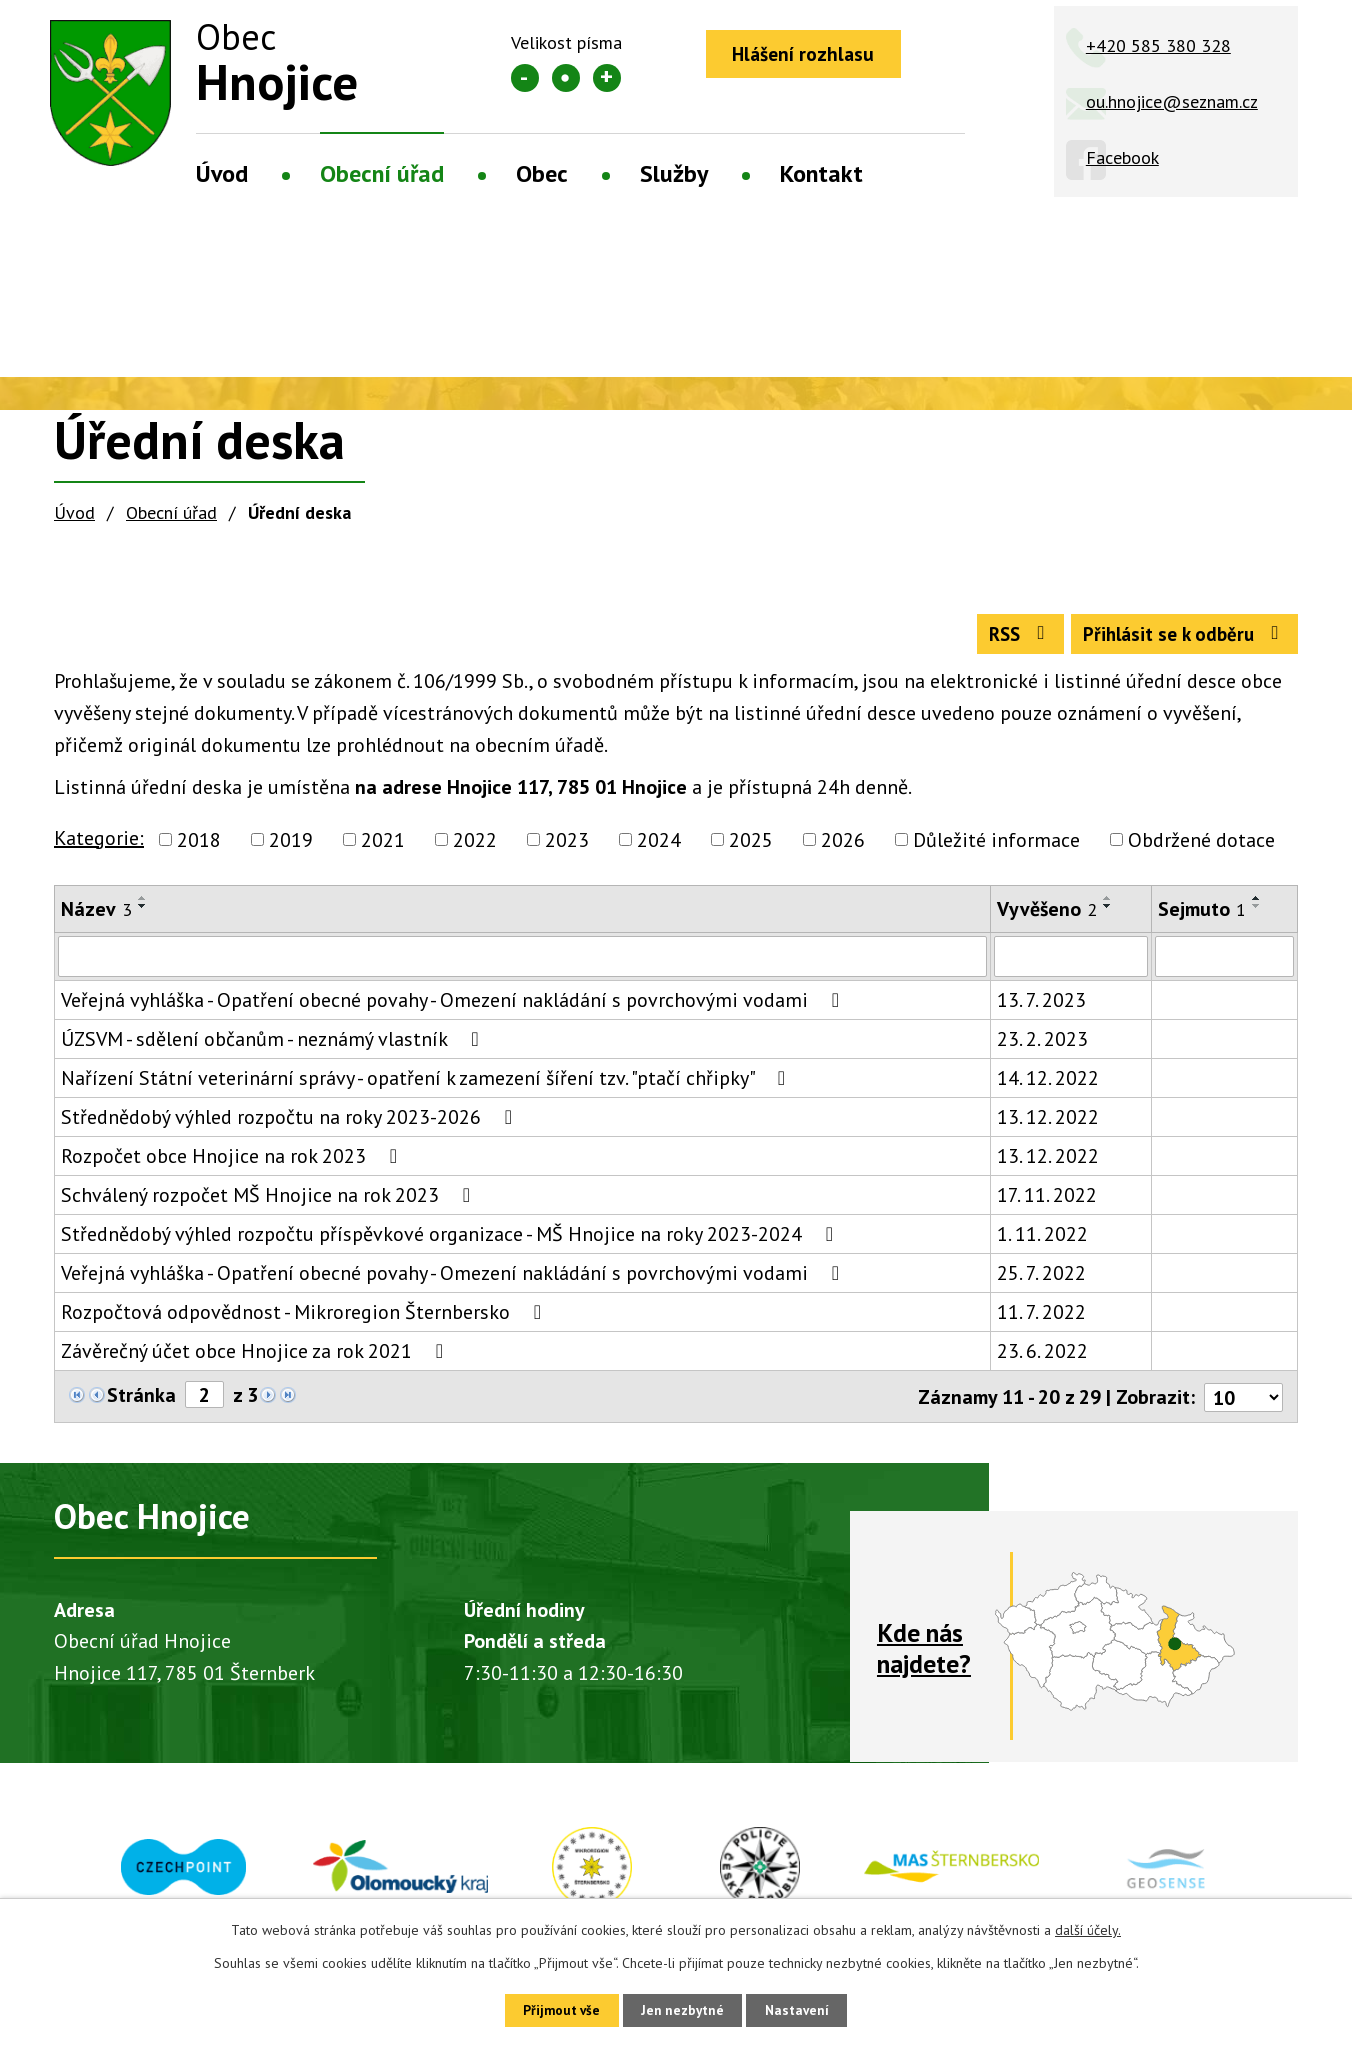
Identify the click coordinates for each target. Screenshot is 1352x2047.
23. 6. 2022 (1042, 1358)
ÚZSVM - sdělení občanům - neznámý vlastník (274, 1046)
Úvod (222, 173)
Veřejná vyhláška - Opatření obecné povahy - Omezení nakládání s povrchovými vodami (454, 1007)
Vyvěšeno (1047, 915)
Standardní (566, 78)
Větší (607, 78)
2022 (475, 846)
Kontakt (821, 173)
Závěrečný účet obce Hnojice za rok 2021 (256, 1358)
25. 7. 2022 (1041, 1280)
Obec (542, 173)
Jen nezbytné (683, 2009)
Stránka (141, 1402)
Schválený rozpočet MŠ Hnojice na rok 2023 (270, 1202)
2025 (751, 846)
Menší (525, 78)
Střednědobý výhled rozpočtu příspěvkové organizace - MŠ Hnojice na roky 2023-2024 (451, 1241)
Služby (674, 173)
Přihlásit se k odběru (1179, 639)
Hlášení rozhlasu (809, 55)
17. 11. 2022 (1047, 1202)
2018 (199, 846)
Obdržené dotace (1201, 846)
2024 (659, 846)
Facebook (1122, 157)
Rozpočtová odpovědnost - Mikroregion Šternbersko (305, 1319)
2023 (567, 846)
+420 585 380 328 (1158, 45)
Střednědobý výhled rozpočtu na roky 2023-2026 (291, 1124)
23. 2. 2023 (1042, 1046)
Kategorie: (99, 844)
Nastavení (805, 2009)
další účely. (1088, 1928)
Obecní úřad (382, 173)
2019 (291, 846)
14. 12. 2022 (1048, 1085)
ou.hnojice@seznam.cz (1172, 101)
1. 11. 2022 (1042, 1241)
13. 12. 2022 (1048, 1124)
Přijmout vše (553, 2009)
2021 (383, 846)
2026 (843, 846)
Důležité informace (996, 846)
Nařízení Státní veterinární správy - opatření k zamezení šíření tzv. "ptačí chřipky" (427, 1085)
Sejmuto (1202, 915)
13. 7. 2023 (1041, 1007)
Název (96, 915)
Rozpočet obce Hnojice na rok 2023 (233, 1163)
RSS (1004, 639)
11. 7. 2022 (1041, 1319)
